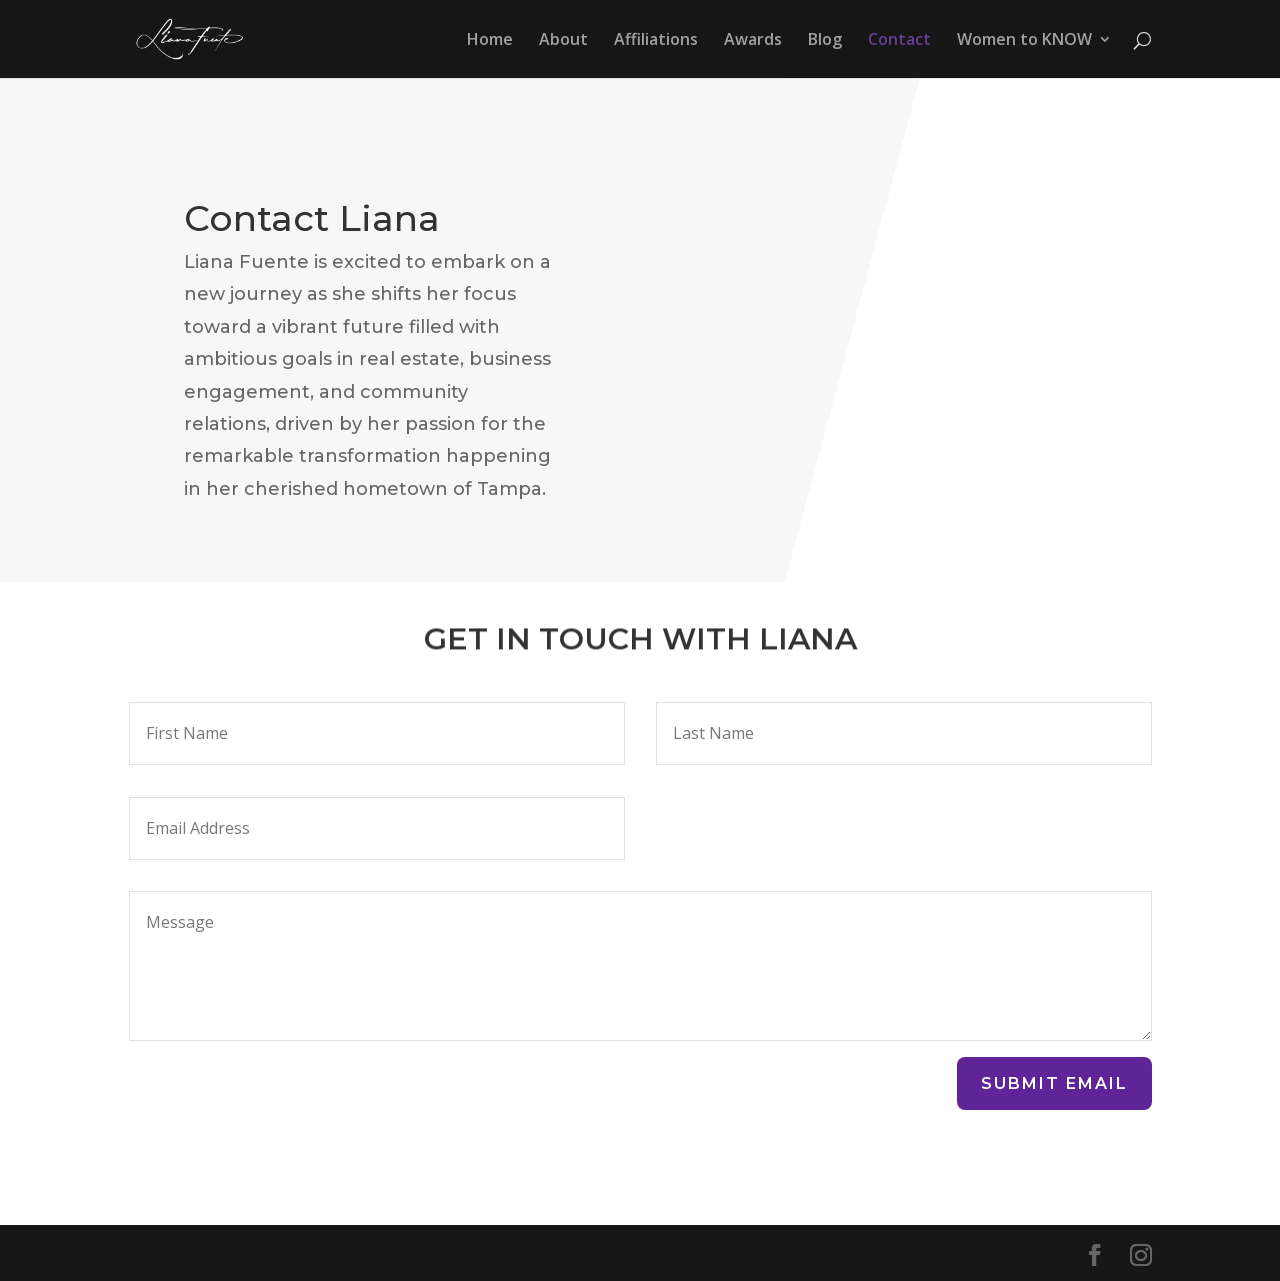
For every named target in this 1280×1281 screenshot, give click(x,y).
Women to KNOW (1024, 41)
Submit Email (1054, 1083)
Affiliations (656, 41)
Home (490, 41)
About (563, 41)
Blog (825, 41)
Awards (753, 41)
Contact (899, 41)
